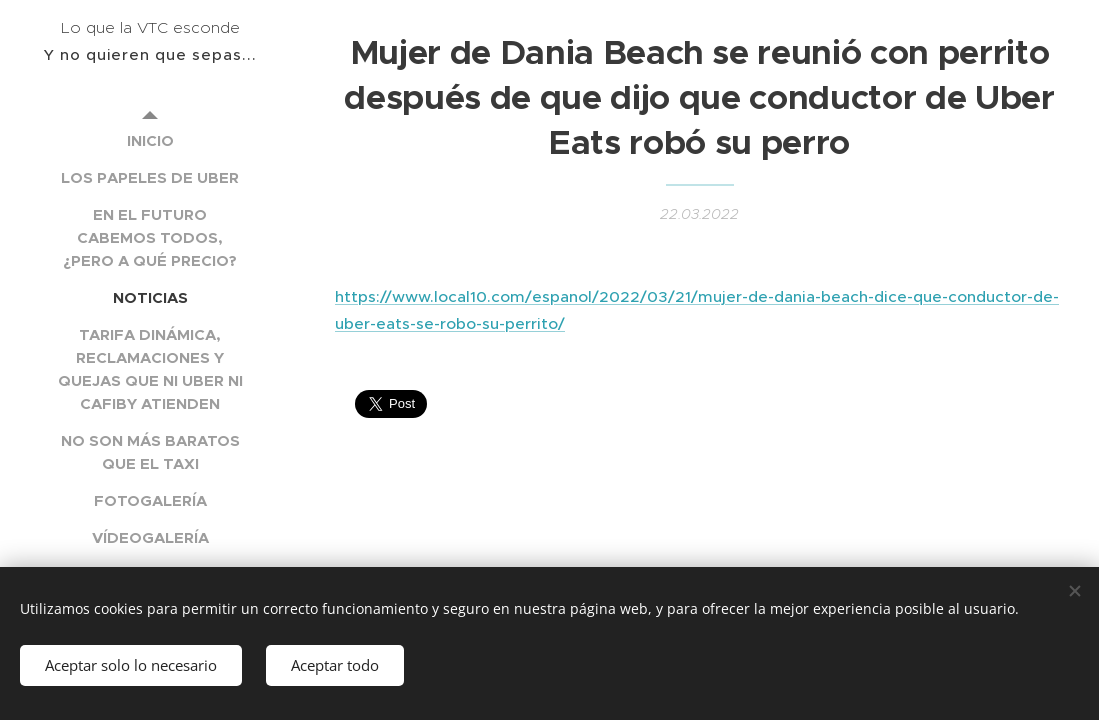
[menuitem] (150, 140)
